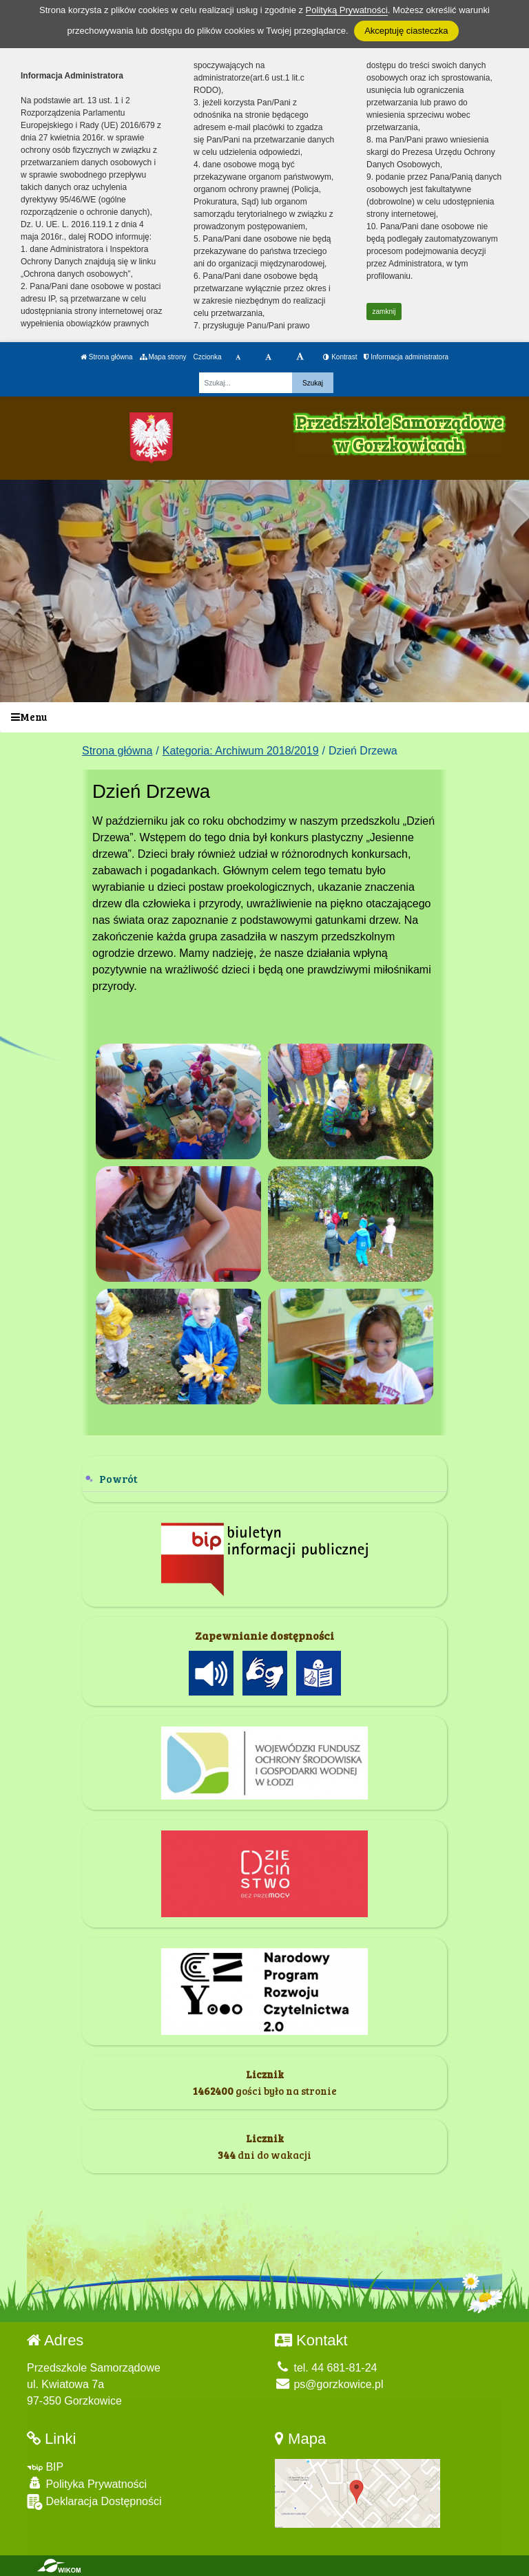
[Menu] (264, 717)
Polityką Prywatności (347, 10)
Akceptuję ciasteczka (406, 30)
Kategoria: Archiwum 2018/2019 (241, 751)
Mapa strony (163, 357)
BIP (45, 2467)
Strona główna (107, 357)
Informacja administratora (406, 357)
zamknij (384, 311)
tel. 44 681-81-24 (326, 2368)
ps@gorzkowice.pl (329, 2384)
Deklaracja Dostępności (94, 2502)
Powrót (118, 1478)
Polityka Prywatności (87, 2483)
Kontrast (340, 357)
